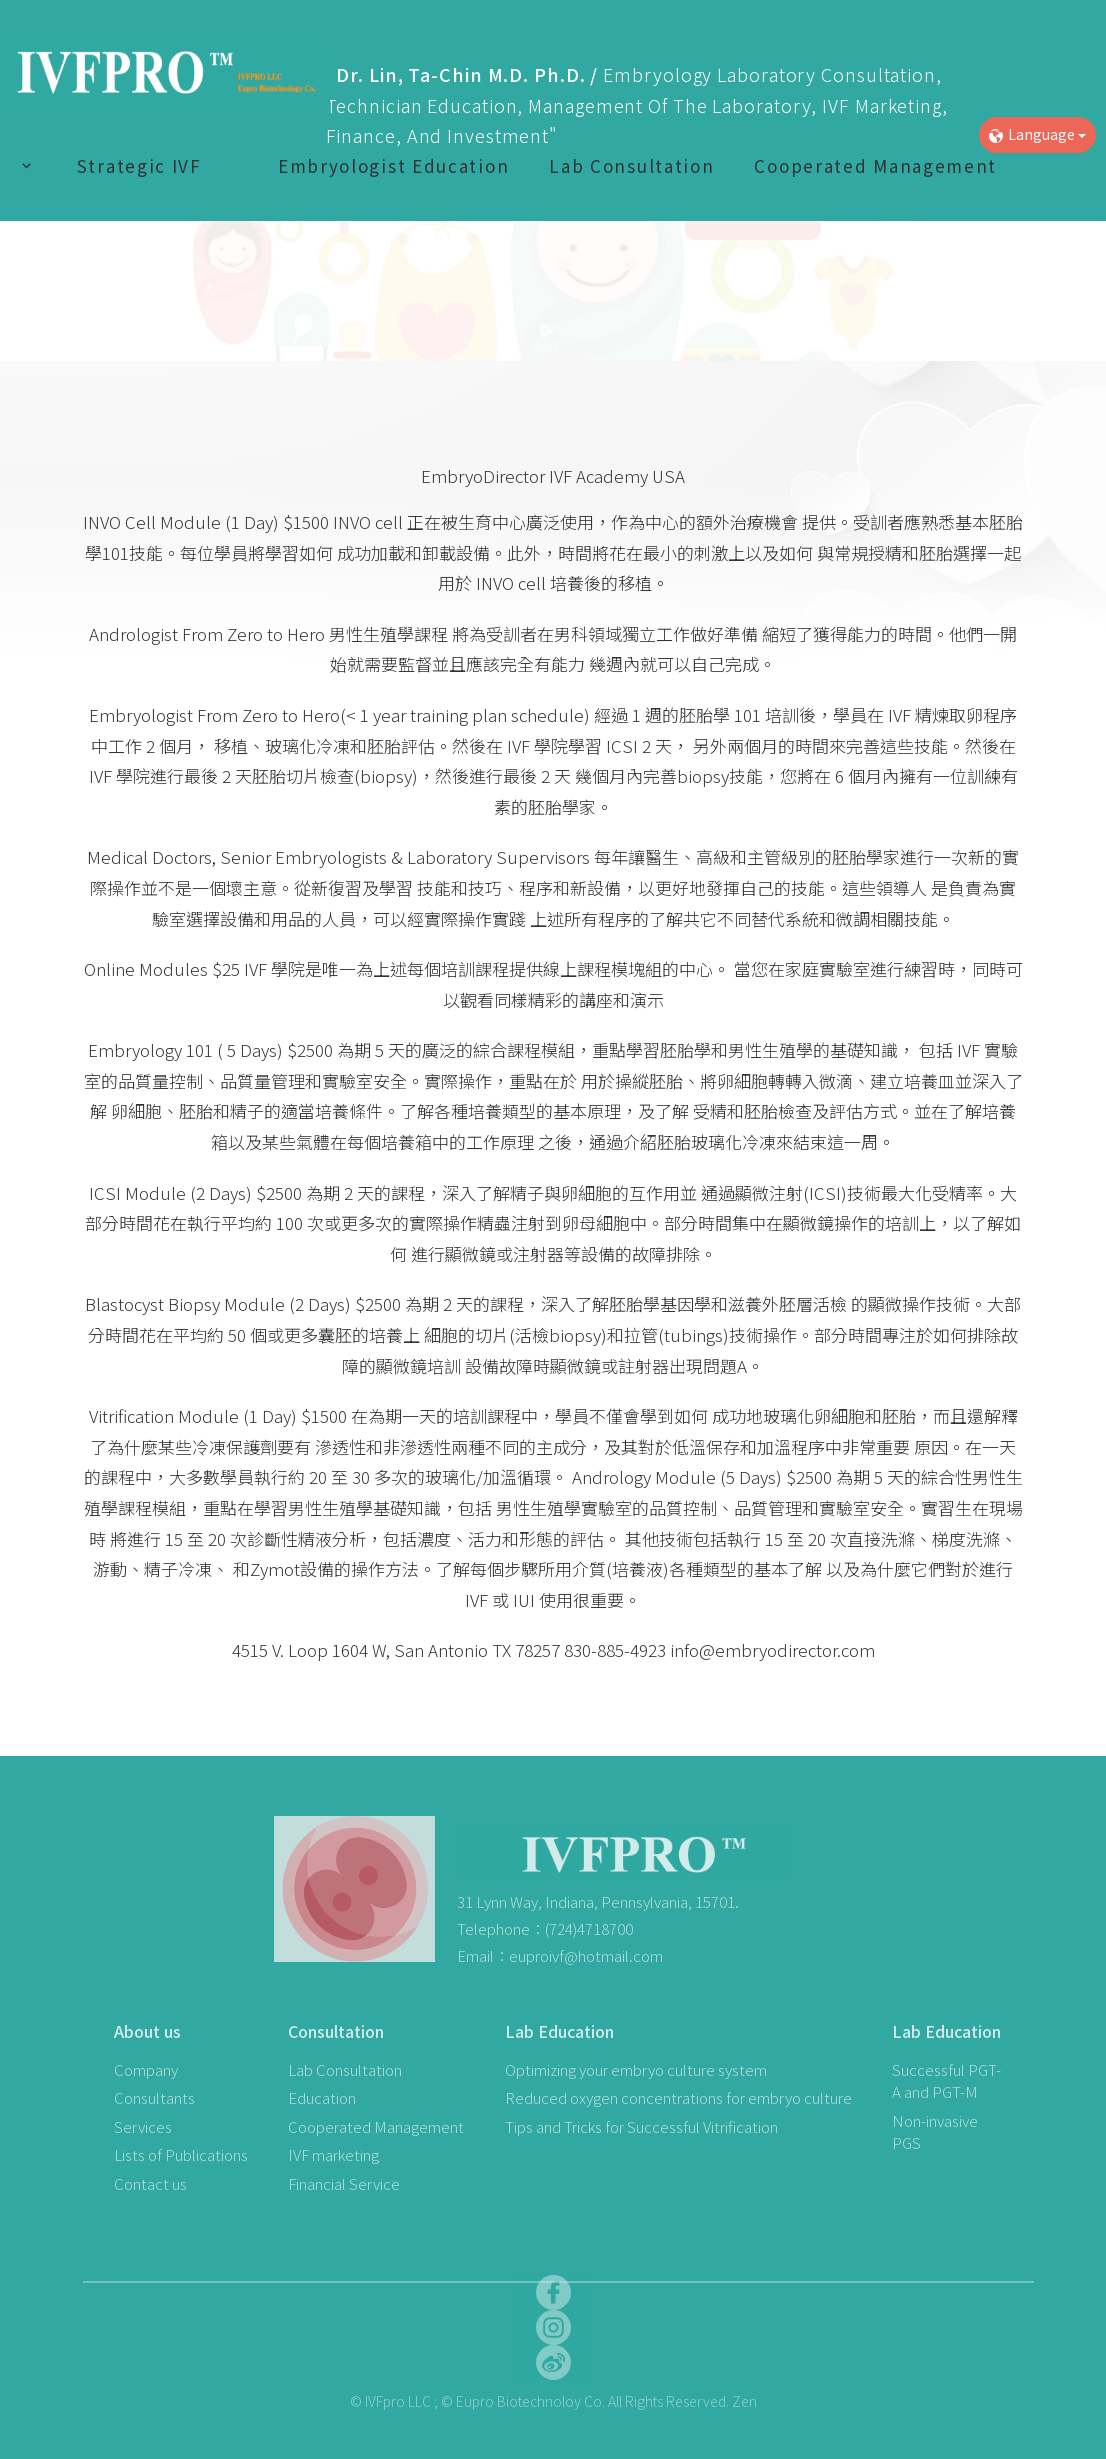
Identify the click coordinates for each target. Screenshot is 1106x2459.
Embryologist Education (393, 165)
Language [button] (1037, 134)
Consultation (336, 2031)
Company (146, 2069)
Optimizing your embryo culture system (636, 2069)
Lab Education (559, 2031)
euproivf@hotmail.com (586, 1955)
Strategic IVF (139, 165)
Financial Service (344, 2183)
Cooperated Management (875, 165)
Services (143, 2126)
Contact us (150, 2183)
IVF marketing (333, 2154)
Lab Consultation (631, 165)
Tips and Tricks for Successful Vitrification (641, 2126)
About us (147, 2031)
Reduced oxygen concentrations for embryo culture (678, 2097)
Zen (744, 2401)
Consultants (154, 2097)
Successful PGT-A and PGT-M (946, 2081)
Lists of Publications (181, 2154)
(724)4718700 (589, 1928)
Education (322, 2097)
